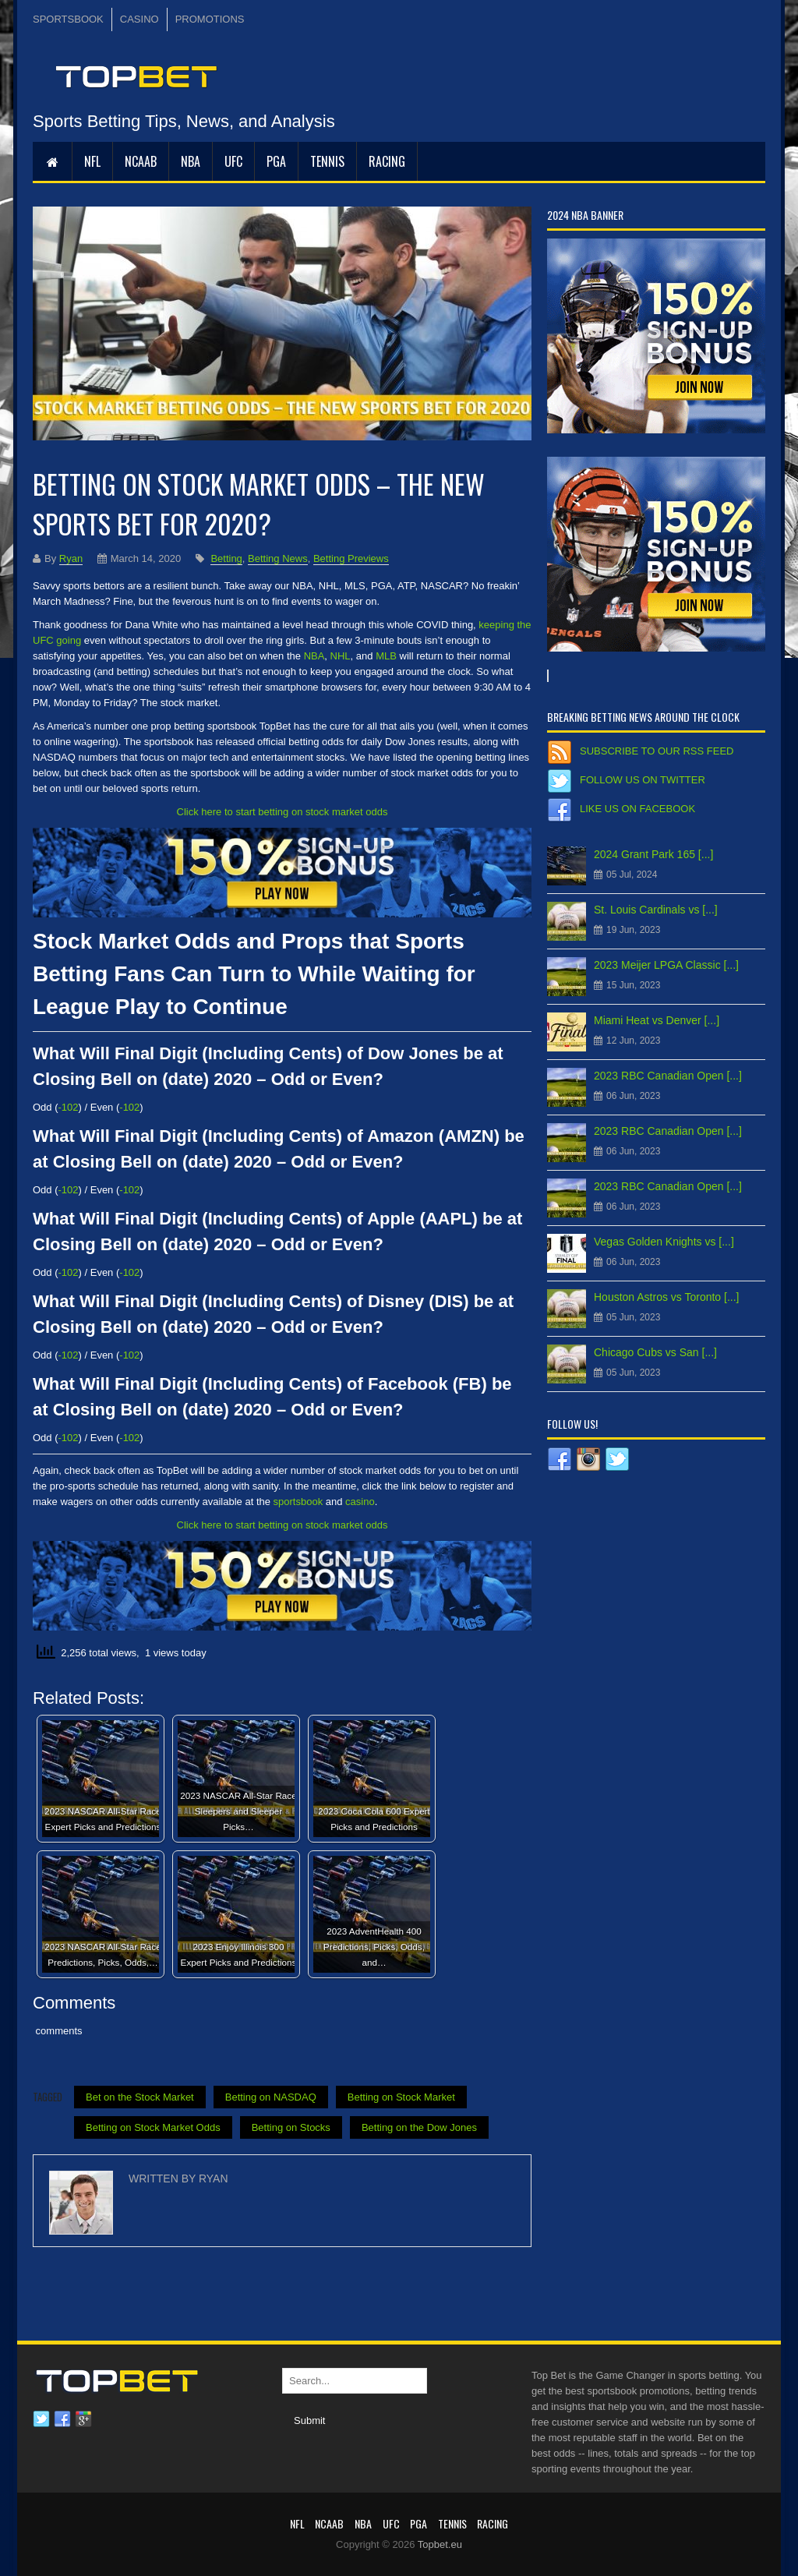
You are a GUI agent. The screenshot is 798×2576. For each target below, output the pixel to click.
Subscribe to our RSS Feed (656, 751)
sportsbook (298, 1501)
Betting (226, 558)
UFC (233, 161)
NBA (190, 161)
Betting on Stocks (291, 2127)
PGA (276, 161)
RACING (387, 161)
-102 (68, 1107)
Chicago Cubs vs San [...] (655, 1352)
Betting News (278, 558)
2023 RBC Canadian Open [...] (668, 1075)
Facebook (62, 2419)
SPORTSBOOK (68, 19)
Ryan (71, 558)
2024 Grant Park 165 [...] (653, 854)
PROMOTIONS (210, 19)
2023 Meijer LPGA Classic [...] (666, 965)
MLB (386, 656)
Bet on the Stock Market (140, 2097)
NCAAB (141, 161)
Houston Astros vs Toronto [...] (667, 1297)
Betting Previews (351, 558)
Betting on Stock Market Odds (153, 2127)
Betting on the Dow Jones (419, 2127)
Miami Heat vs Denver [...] (656, 1020)
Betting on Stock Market (401, 2097)
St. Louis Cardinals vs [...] (656, 909)
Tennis (327, 161)
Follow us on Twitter (642, 780)
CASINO (139, 19)
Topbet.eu (440, 2544)
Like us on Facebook (637, 808)
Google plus (83, 2419)
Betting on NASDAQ (270, 2097)
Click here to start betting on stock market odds (282, 812)
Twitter (41, 2419)
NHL (340, 656)
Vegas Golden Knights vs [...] (664, 1241)
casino (360, 1501)
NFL (92, 161)
